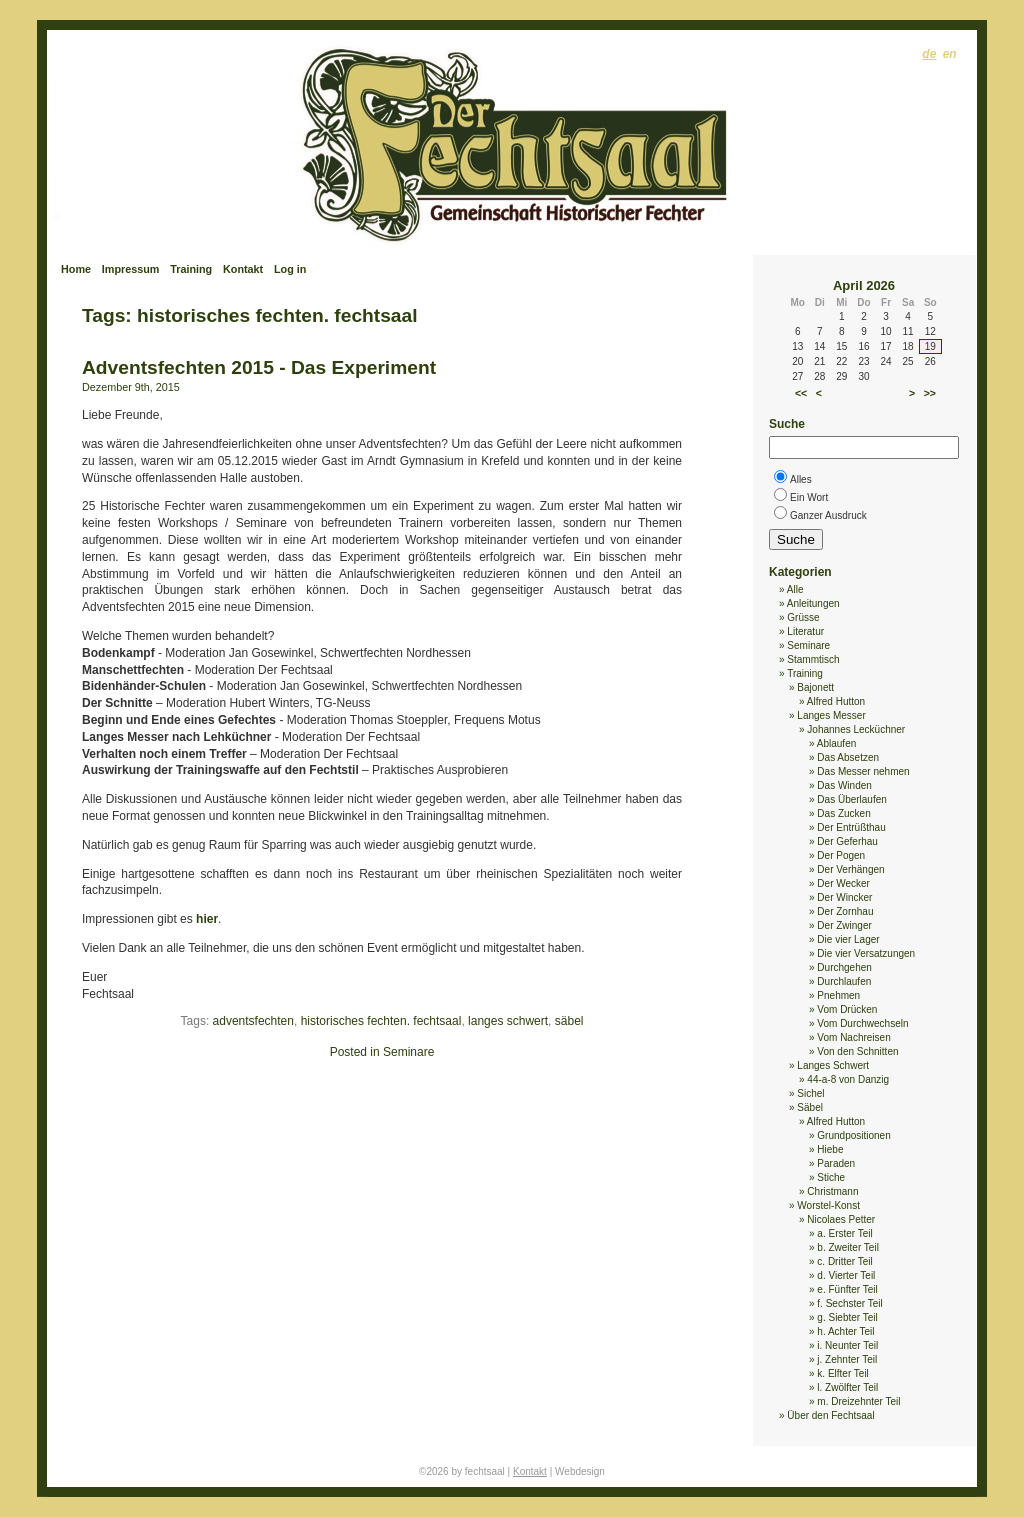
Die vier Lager (848, 939)
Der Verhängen (850, 869)
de (929, 54)
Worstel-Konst (828, 1205)
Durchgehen (844, 967)
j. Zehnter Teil (847, 1359)
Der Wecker (843, 883)
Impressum (131, 269)
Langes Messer (831, 715)
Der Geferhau (847, 841)
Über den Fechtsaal (830, 1415)
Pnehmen (838, 995)
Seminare (408, 1052)
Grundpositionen (853, 1135)
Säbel (810, 1107)
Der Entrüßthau (851, 827)
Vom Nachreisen (853, 1037)
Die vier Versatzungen (866, 953)
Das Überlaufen (851, 799)
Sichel (810, 1093)
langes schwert (508, 1021)
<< (801, 393)
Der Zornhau (845, 911)
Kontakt (243, 269)
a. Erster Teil (844, 1233)
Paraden (836, 1163)
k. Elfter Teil (843, 1373)
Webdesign (580, 1471)
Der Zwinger (844, 925)
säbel (569, 1021)
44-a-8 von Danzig (848, 1079)
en (950, 54)
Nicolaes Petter (841, 1219)
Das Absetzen (848, 757)
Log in (290, 269)
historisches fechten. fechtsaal (381, 1021)
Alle (795, 589)
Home (76, 269)
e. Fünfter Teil (847, 1289)
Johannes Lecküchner (856, 729)
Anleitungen (813, 603)
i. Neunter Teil (847, 1345)
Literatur (805, 631)
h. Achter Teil (845, 1331)
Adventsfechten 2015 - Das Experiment (259, 367)
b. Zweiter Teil (848, 1247)
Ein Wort (809, 497)
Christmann (832, 1191)
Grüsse (803, 617)
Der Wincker (844, 897)
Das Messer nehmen (863, 771)
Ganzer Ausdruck (828, 515)
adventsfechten (253, 1021)
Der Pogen (841, 855)
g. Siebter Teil (847, 1317)
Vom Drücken (847, 1009)
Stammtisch (813, 659)
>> (930, 393)
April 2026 (864, 285)
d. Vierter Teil (846, 1275)
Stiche (831, 1177)
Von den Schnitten (857, 1051)
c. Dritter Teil (844, 1261)
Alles (801, 479)
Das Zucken (843, 813)
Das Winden (844, 785)
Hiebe (830, 1149)
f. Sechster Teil (849, 1303)
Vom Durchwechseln (862, 1023)
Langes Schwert (833, 1065)
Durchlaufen (844, 981)
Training (191, 269)
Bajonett (815, 687)
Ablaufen (836, 743)
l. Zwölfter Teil (847, 1387)
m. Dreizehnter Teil (858, 1401)
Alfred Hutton (836, 701)
